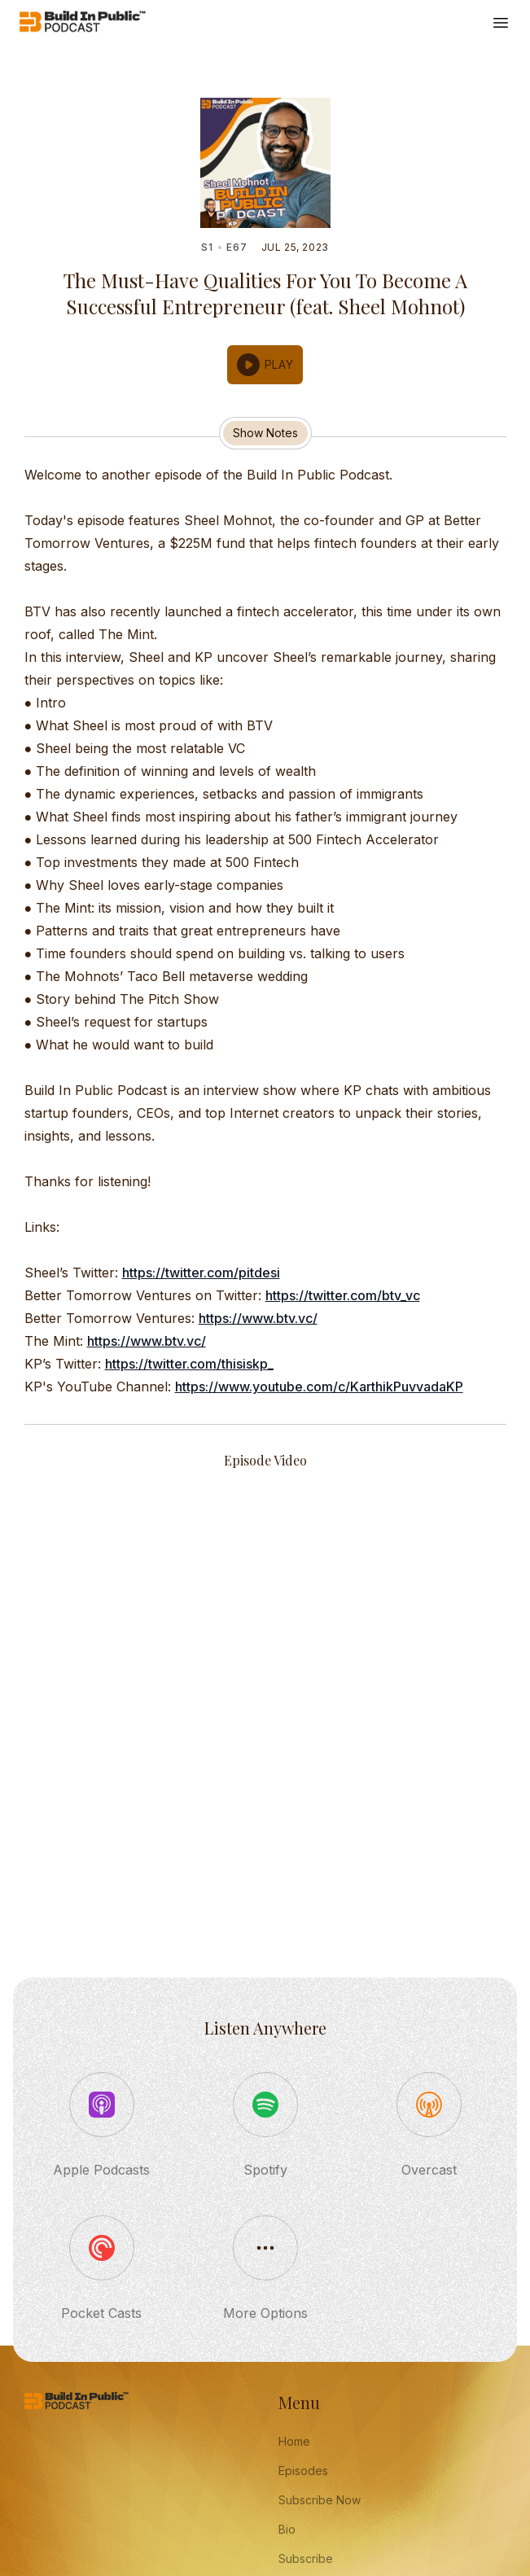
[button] (265, 364)
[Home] (83, 23)
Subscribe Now (319, 2500)
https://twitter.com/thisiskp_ (189, 1364)
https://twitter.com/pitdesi (201, 1272)
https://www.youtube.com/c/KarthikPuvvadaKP (319, 1386)
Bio (287, 2529)
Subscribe (305, 2558)
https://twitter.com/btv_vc (342, 1295)
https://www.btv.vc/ (258, 1318)
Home (294, 2441)
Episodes (303, 2470)
